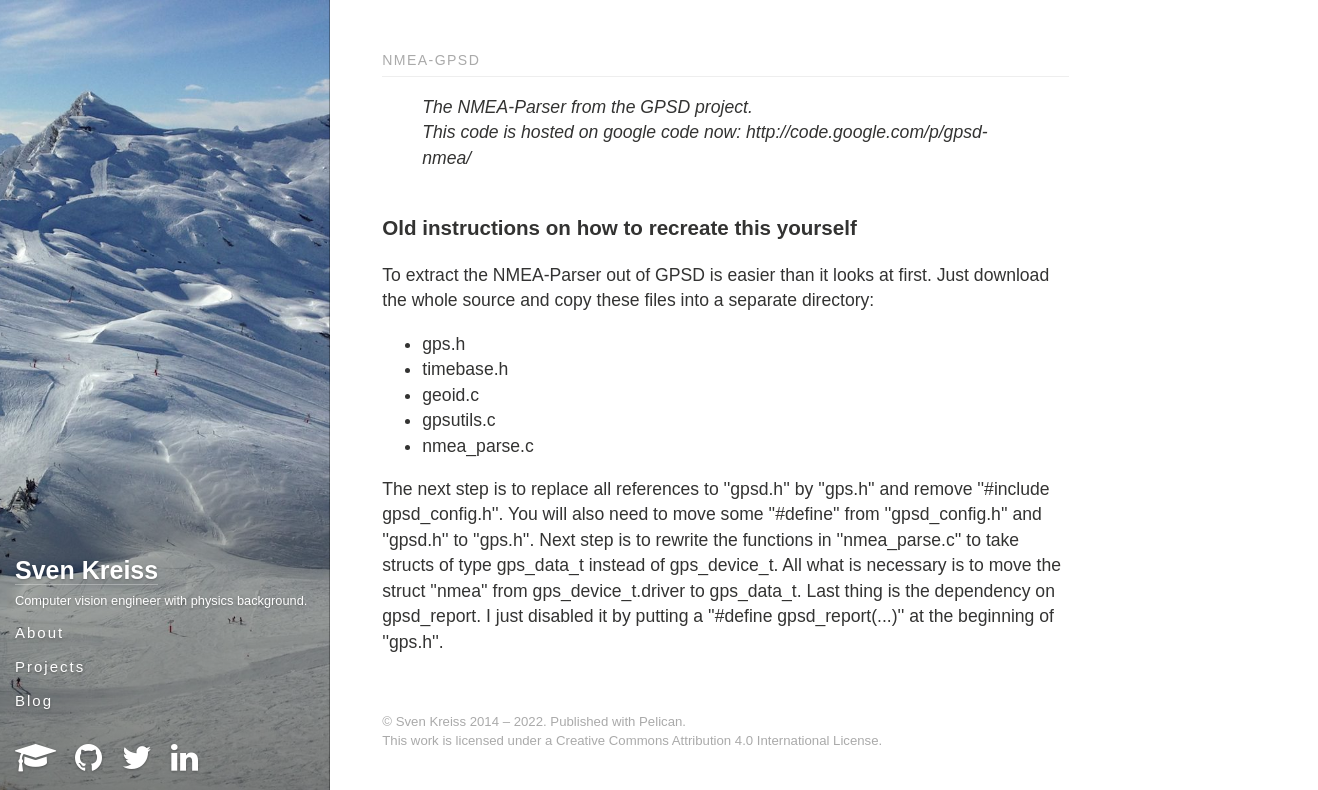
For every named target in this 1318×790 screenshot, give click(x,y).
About (39, 632)
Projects (50, 666)
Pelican (660, 721)
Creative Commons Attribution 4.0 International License (717, 740)
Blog (34, 700)
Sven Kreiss (86, 570)
